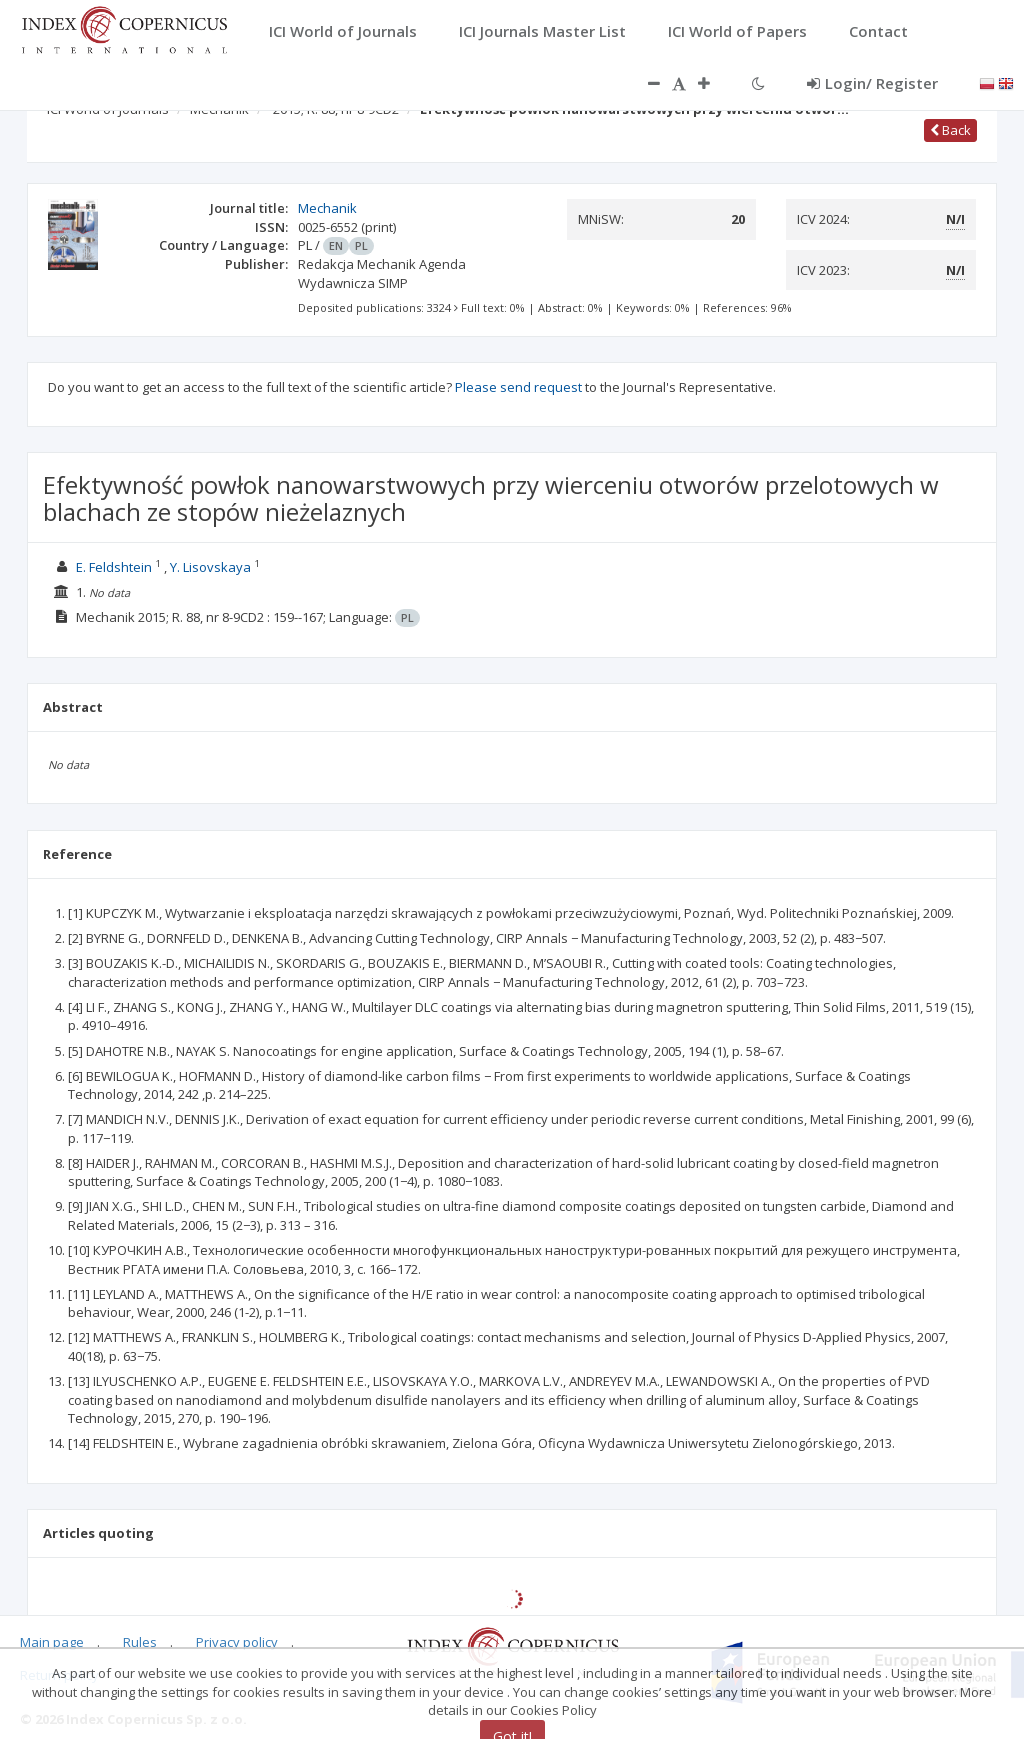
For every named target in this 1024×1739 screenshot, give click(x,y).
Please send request (518, 387)
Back (950, 130)
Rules (140, 1642)
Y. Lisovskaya (210, 567)
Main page (52, 1642)
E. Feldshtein (114, 567)
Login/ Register (872, 83)
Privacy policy (237, 1642)
